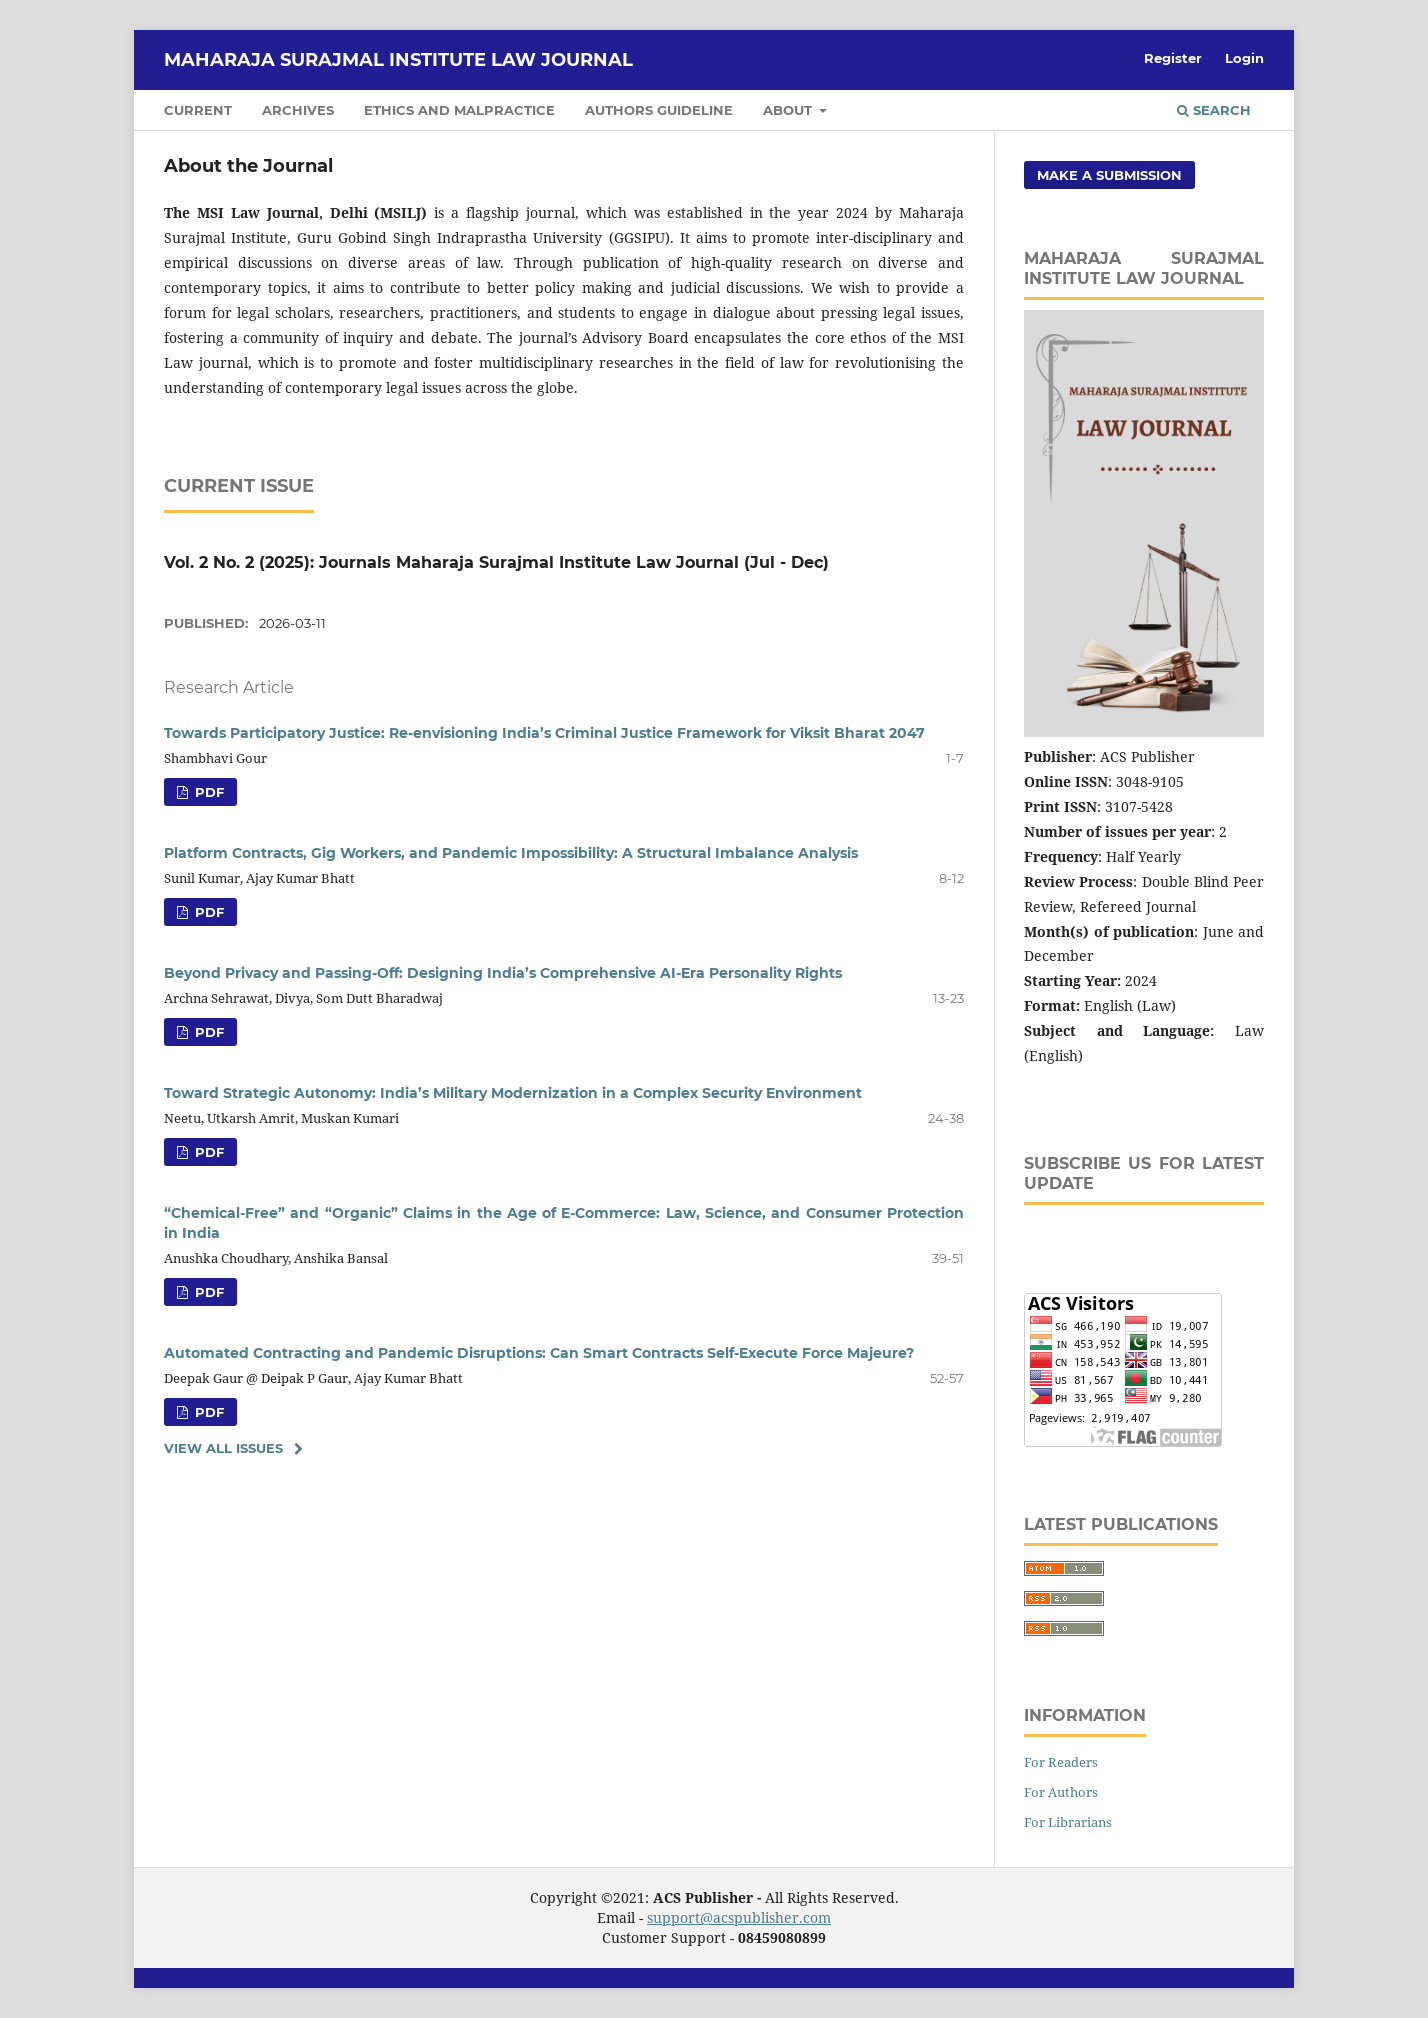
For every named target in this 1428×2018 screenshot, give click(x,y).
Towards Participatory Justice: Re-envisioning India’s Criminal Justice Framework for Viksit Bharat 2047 (544, 733)
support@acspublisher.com (739, 1917)
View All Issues (223, 1448)
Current (198, 110)
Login (1244, 58)
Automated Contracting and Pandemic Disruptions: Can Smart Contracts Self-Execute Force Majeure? (539, 1353)
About (789, 110)
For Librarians (1068, 1822)
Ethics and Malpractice (459, 110)
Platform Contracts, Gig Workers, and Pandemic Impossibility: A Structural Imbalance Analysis (511, 853)
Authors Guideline (659, 110)
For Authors (1061, 1792)
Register (1173, 58)
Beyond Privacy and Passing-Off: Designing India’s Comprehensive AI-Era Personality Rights (503, 973)
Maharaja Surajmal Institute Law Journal (398, 60)
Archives (298, 110)
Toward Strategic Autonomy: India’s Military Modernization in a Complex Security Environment (513, 1093)
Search (1214, 110)
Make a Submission (1109, 175)
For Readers (1061, 1762)
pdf (207, 792)
